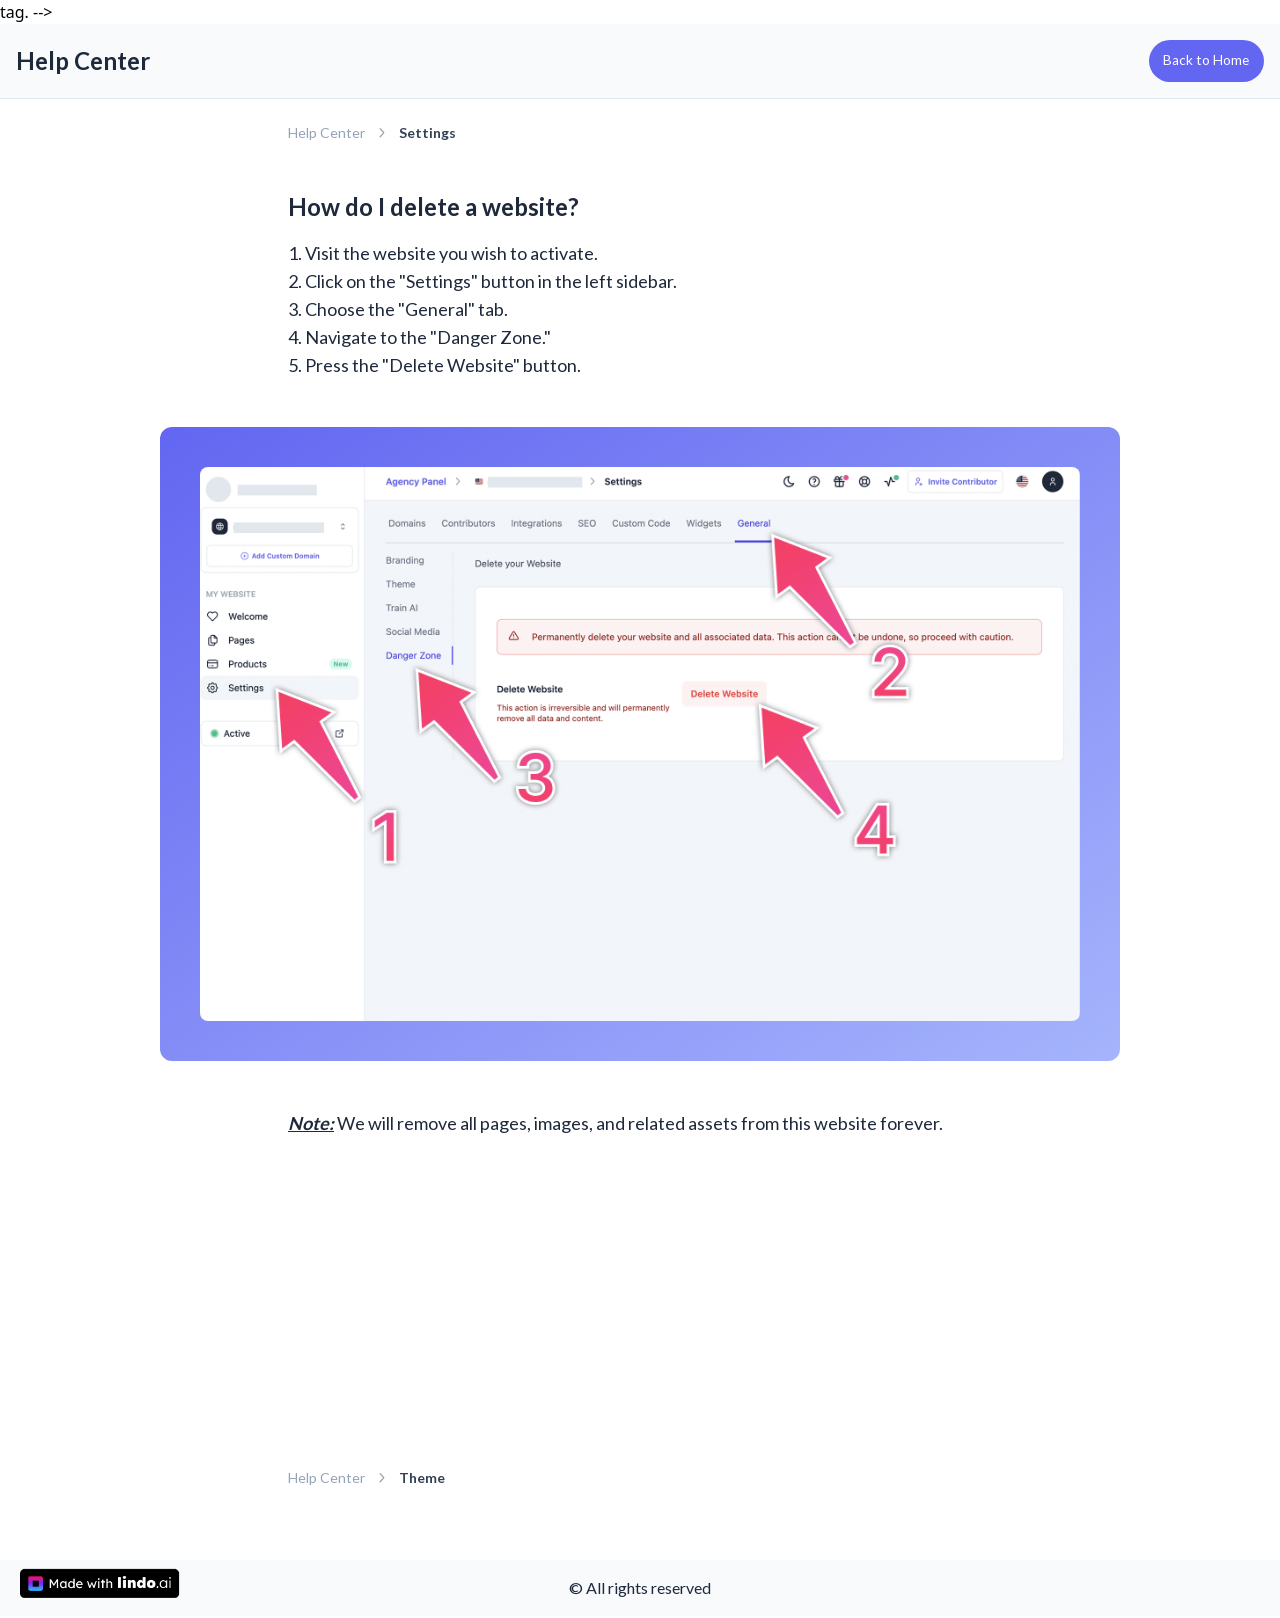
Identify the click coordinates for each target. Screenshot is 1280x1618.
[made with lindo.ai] (100, 1583)
